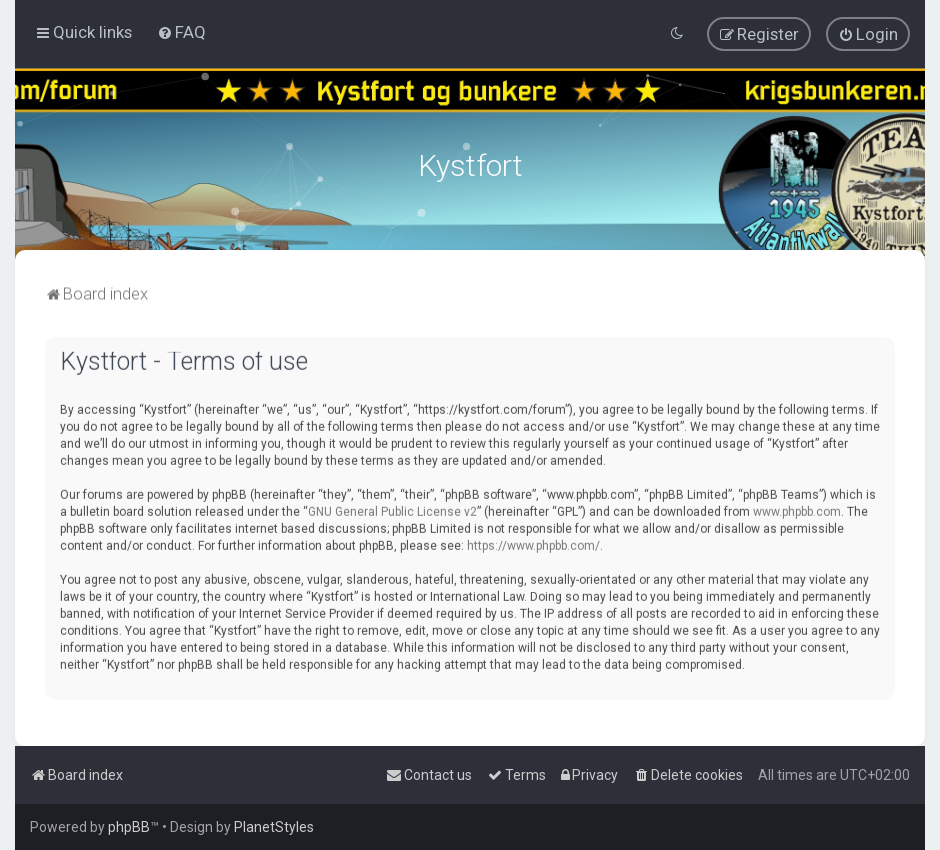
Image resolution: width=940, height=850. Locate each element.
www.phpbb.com (797, 509)
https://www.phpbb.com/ (533, 543)
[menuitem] (181, 32)
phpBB (129, 827)
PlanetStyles (274, 827)
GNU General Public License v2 (392, 509)
